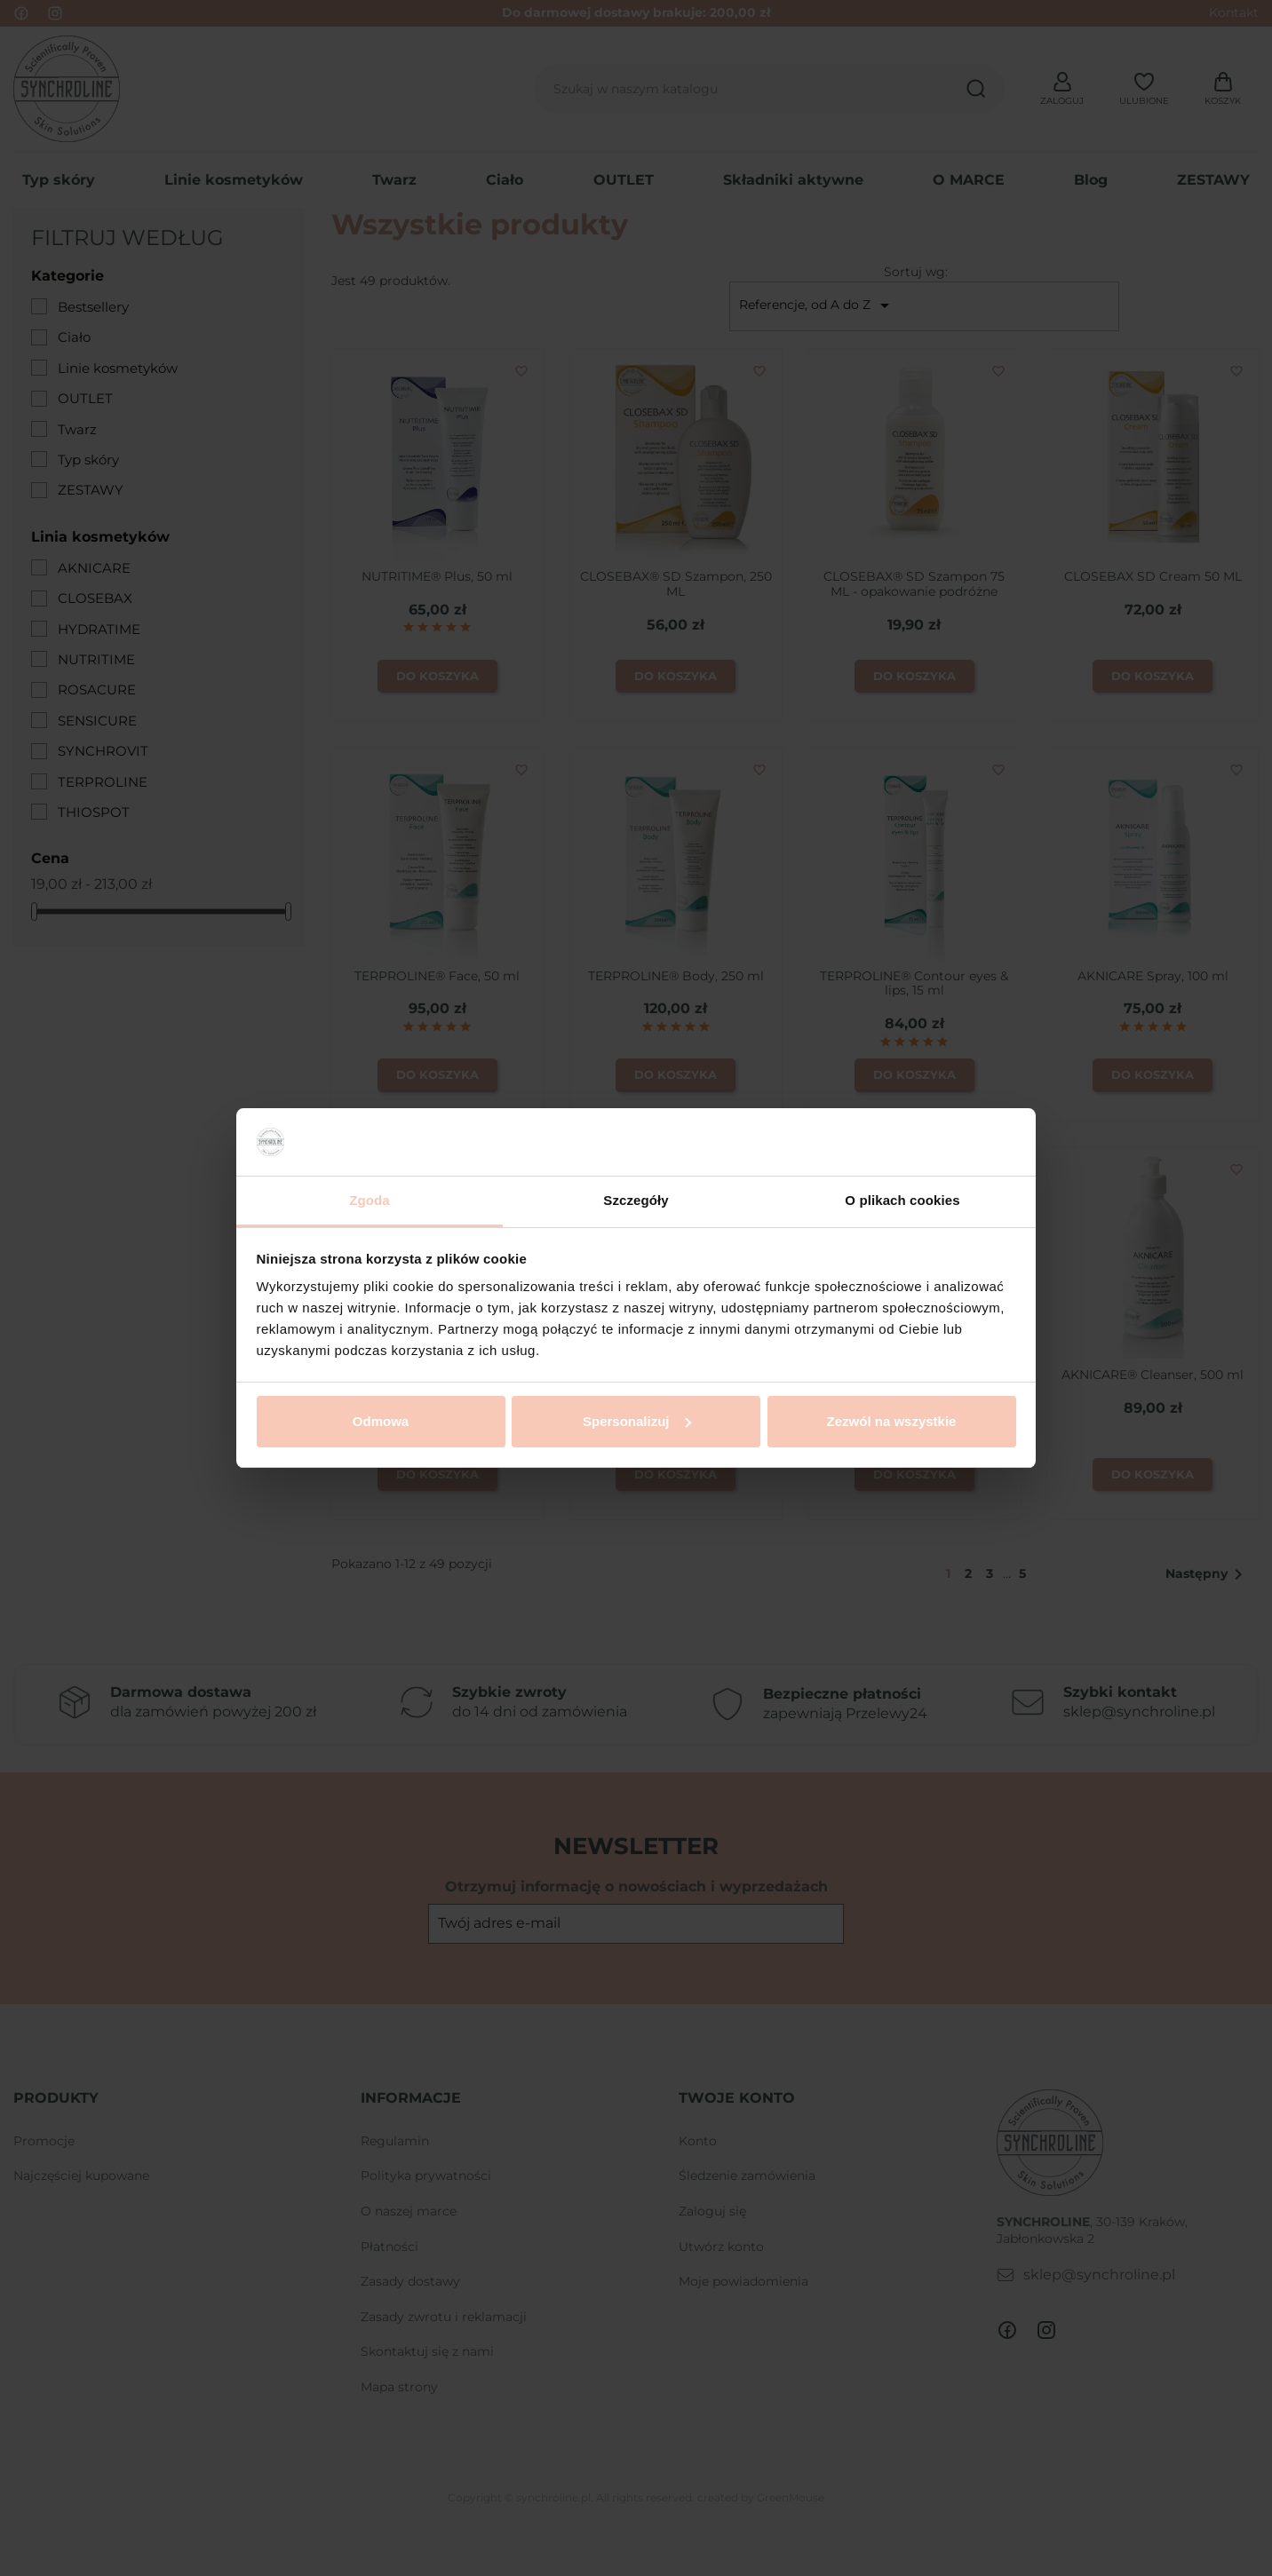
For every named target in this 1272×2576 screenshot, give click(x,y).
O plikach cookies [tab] (902, 1200)
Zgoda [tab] (369, 1200)
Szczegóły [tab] (635, 1200)
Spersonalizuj (637, 1421)
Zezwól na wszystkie (892, 1421)
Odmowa (381, 1421)
